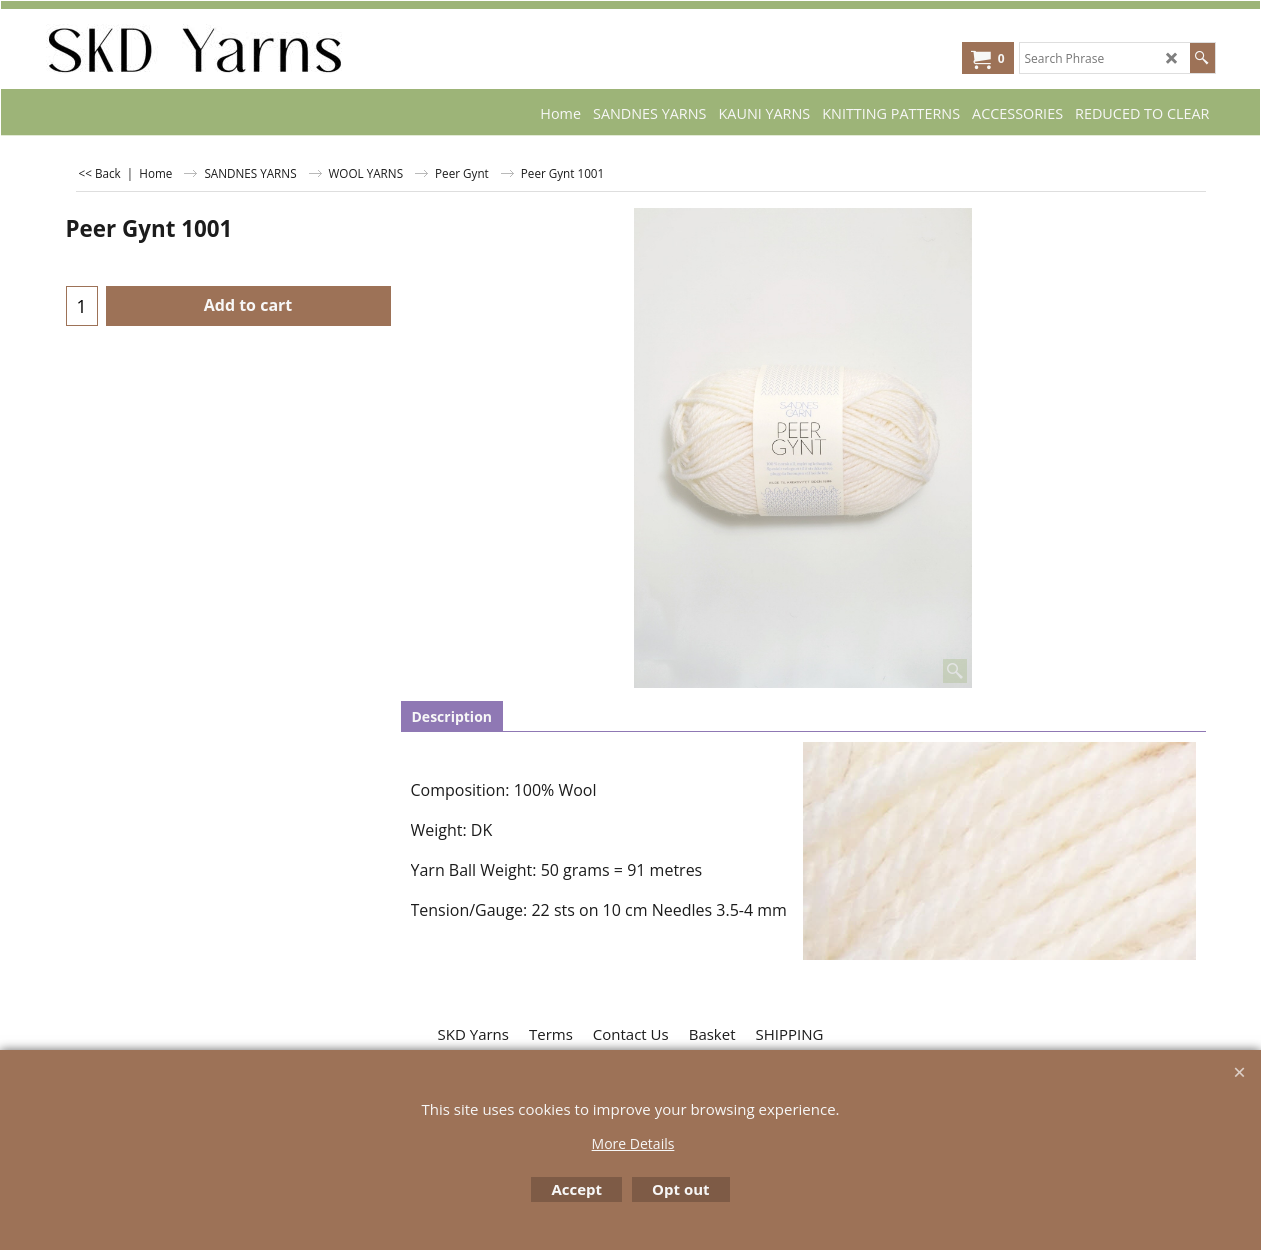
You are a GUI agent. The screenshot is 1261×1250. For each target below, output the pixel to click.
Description (452, 716)
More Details (633, 1143)
